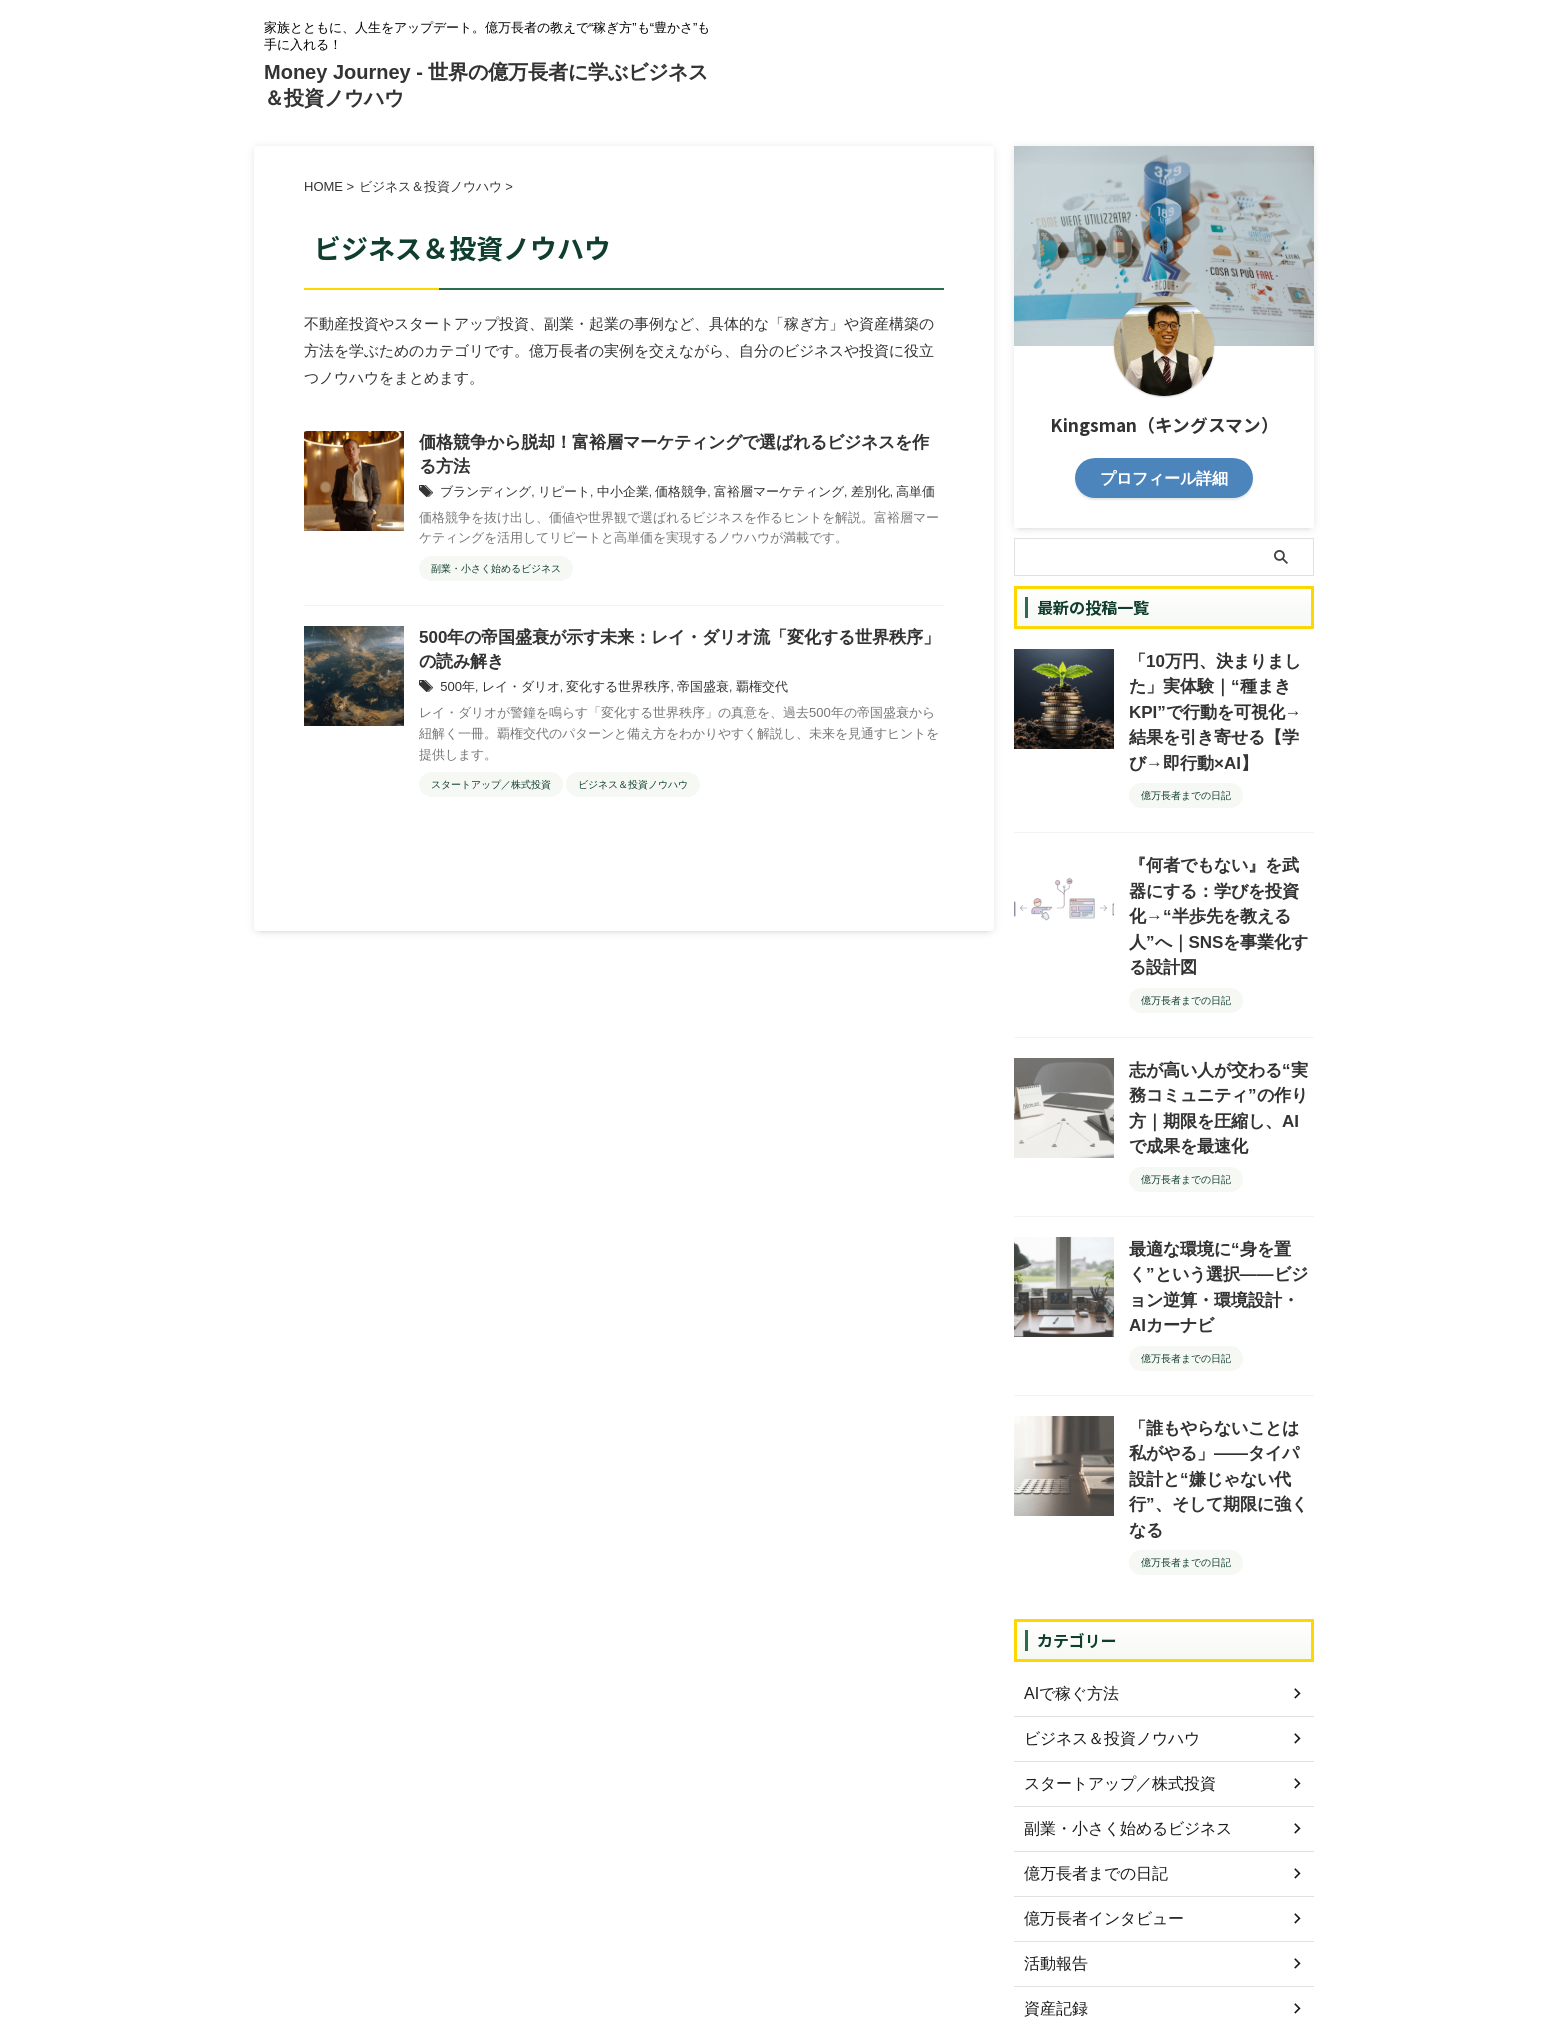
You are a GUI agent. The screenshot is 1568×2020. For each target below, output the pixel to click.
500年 (456, 695)
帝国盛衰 (684, 695)
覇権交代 (739, 695)
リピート (555, 496)
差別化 (840, 496)
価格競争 (664, 496)
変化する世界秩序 (606, 695)
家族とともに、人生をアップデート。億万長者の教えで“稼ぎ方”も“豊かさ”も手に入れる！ (784, 1927)
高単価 (882, 496)
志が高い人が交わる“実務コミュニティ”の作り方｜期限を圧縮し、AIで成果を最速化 (1220, 1013)
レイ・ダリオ (515, 695)
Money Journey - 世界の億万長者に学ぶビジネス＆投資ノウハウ (784, 1955)
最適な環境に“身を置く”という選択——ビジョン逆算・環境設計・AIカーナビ (1220, 1157)
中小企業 (610, 496)
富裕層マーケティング (755, 496)
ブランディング (482, 496)
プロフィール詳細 (1164, 476)
